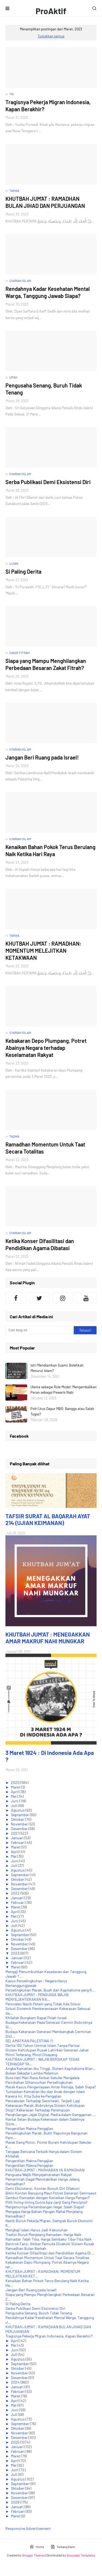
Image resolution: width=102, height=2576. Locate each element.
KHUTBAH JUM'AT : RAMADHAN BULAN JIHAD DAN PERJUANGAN (45, 202)
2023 (15, 1953)
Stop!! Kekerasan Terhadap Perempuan (37, 2110)
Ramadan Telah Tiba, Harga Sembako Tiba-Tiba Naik (48, 2239)
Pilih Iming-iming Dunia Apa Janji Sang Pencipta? (46, 2202)
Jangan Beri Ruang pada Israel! (42, 757)
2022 (15, 1893)
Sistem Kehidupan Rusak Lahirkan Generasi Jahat (47, 2050)
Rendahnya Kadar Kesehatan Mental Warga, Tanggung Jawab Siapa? (47, 292)
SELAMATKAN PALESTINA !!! (29, 2040)
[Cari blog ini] (39, 1330)
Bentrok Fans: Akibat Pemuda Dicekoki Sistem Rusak (49, 2243)
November (20, 1824)
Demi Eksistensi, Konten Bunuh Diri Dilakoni (42, 2188)
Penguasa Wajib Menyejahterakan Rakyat (38, 2174)
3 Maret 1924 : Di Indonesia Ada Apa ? (49, 1756)
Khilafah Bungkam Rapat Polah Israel (35, 2017)
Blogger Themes (33, 2555)
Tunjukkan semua (51, 36)
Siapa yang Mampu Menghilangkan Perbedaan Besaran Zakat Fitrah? (45, 664)
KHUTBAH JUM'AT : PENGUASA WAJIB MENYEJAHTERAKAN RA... (37, 1997)
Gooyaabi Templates (81, 2555)
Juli (14, 1805)
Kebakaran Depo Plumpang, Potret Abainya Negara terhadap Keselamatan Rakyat (45, 1047)
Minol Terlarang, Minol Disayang (31, 2054)
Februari (18, 1842)
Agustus (18, 1810)
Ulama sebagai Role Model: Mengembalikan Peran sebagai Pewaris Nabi (63, 1390)
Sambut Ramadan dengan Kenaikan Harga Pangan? (47, 2197)
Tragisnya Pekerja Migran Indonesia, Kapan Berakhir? (48, 105)
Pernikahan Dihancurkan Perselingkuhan (39, 2082)
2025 (15, 2442)
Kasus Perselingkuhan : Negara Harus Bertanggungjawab (36, 1983)
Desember (20, 1828)
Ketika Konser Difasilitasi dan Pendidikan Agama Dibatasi (39, 1244)
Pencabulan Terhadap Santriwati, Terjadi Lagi (42, 2100)
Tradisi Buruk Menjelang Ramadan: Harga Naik (43, 2234)
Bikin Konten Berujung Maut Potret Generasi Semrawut (50, 2193)
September (20, 1814)
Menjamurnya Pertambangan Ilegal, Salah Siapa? (44, 2207)
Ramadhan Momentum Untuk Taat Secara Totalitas (45, 1148)
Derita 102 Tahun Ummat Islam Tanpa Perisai (42, 2045)
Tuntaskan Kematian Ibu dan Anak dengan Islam (45, 2091)
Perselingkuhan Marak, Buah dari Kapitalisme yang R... (50, 1990)
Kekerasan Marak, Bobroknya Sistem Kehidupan (45, 2105)
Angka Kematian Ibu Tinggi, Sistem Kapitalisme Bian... (50, 2068)
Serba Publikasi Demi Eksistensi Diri (48, 482)
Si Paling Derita (23, 571)
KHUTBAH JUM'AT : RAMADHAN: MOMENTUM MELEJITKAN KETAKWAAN (43, 950)
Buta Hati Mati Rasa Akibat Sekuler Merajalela (42, 2077)
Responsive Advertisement (28, 2528)
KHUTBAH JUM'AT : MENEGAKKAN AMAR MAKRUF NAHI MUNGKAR (47, 1637)
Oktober (18, 1819)
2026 (15, 2502)
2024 (15, 2382)
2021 (15, 1833)
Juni (15, 1801)
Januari (17, 1837)
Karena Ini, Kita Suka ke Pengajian (33, 2096)
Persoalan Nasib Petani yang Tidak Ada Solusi (43, 2004)
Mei (14, 1796)
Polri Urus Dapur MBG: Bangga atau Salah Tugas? (62, 1411)
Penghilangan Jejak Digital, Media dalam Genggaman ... (50, 2114)
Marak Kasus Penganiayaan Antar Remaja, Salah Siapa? (50, 2087)
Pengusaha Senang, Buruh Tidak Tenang (43, 389)
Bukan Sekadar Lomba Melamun (31, 2073)
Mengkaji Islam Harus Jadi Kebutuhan (36, 2230)
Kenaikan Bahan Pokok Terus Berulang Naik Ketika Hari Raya (50, 850)
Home (37, 2547)
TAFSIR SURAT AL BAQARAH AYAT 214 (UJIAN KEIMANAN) (47, 1519)
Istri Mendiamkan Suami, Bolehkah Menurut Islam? (57, 1368)
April (15, 1791)
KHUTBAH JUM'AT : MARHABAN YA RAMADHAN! (45, 2170)
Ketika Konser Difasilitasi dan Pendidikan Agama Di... (49, 2253)
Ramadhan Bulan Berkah (25, 2248)
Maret (16, 1787)
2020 (15, 1782)
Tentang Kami (63, 2547)
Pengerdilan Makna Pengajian (29, 2128)
